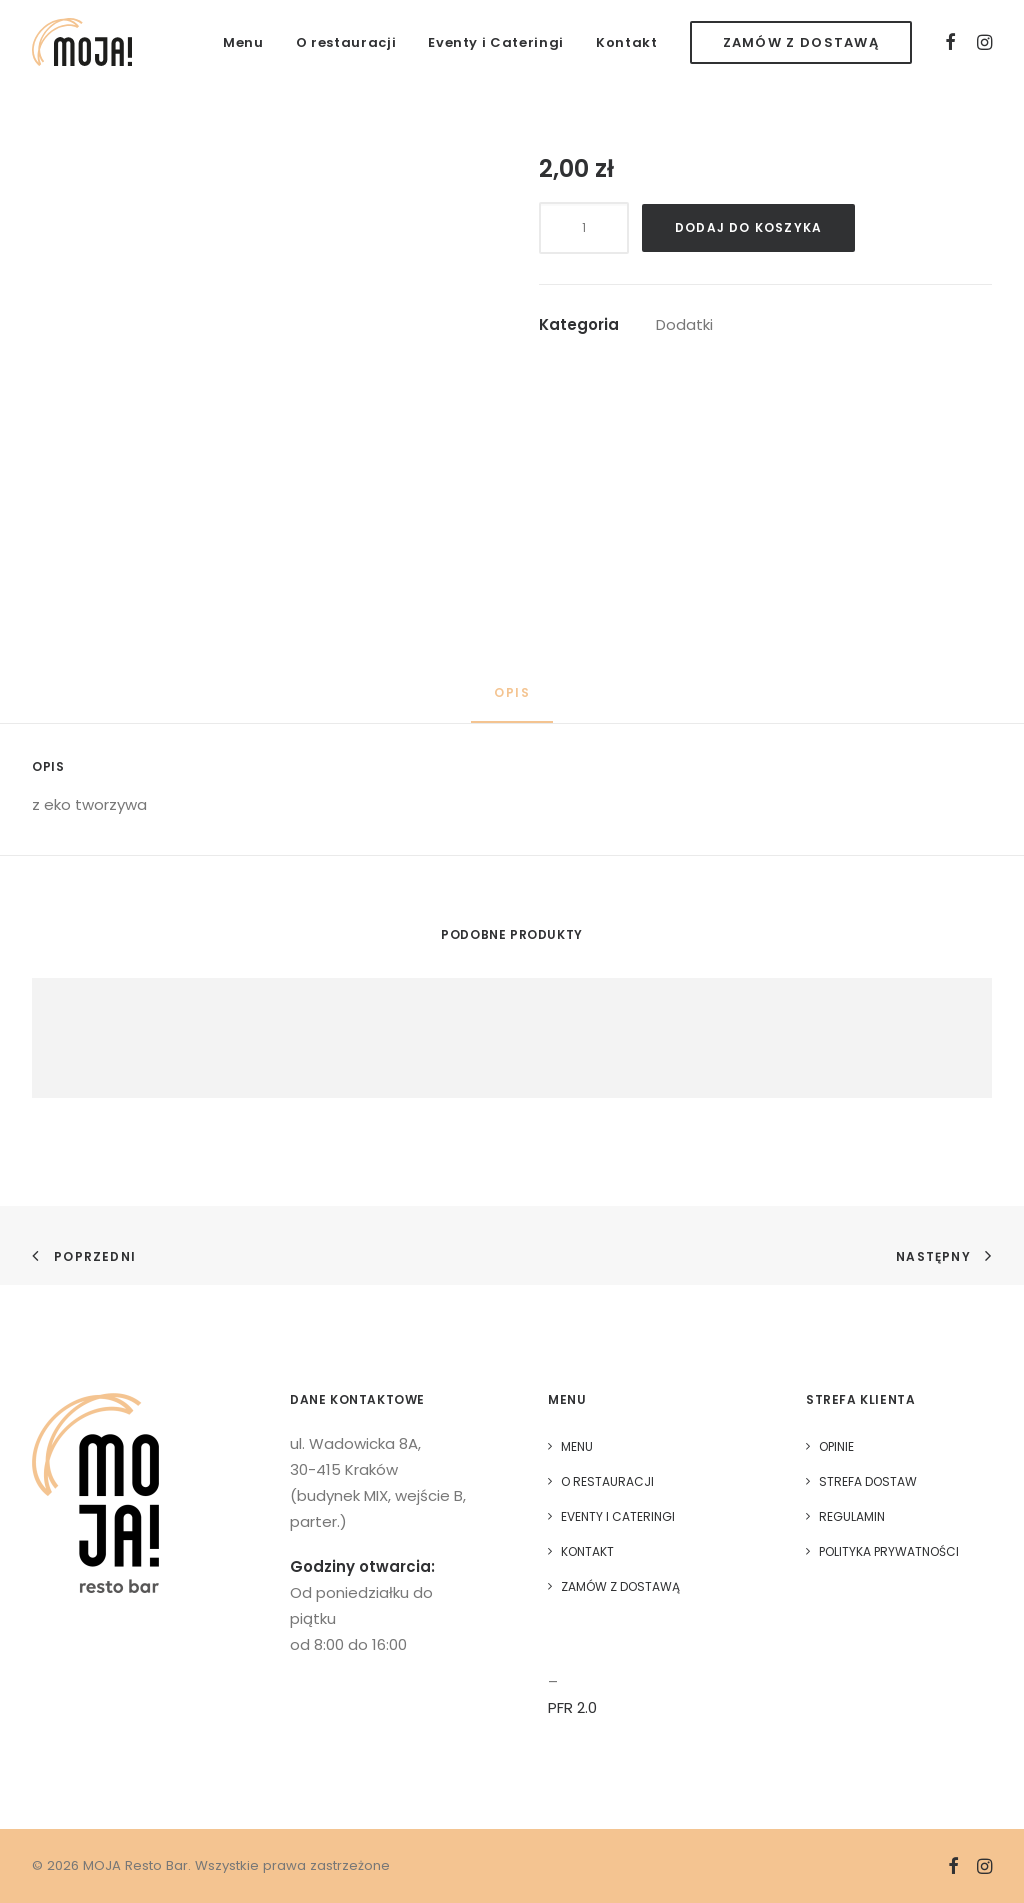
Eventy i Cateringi (496, 42)
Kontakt (627, 42)
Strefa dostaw (868, 1481)
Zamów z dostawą (620, 1586)
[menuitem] (243, 42)
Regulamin (852, 1516)
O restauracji (346, 42)
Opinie (836, 1446)
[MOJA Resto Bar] (82, 42)
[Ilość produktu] (584, 228)
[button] (951, 42)
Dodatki (684, 324)
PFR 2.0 (572, 1707)
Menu (243, 42)
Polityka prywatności (889, 1551)
